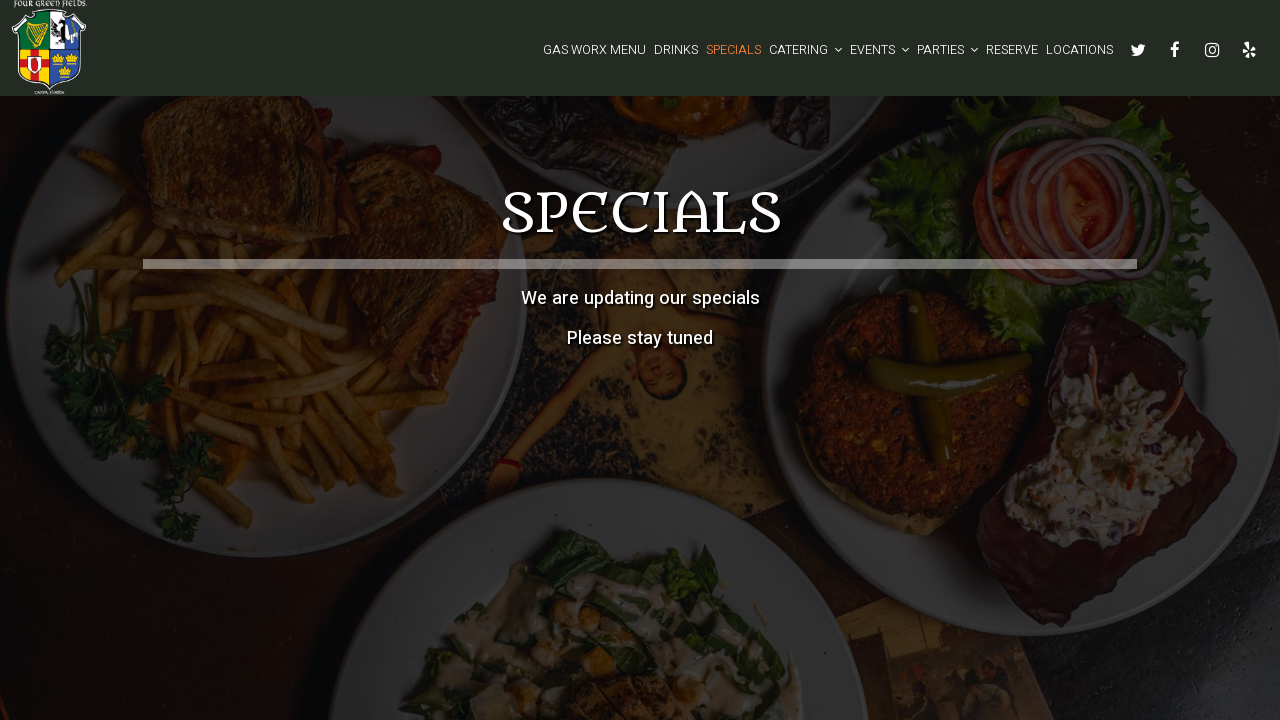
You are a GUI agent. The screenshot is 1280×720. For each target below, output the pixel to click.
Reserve (1012, 50)
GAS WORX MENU (594, 50)
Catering (805, 50)
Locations (1079, 50)
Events (879, 50)
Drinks (676, 50)
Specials (733, 50)
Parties (947, 50)
